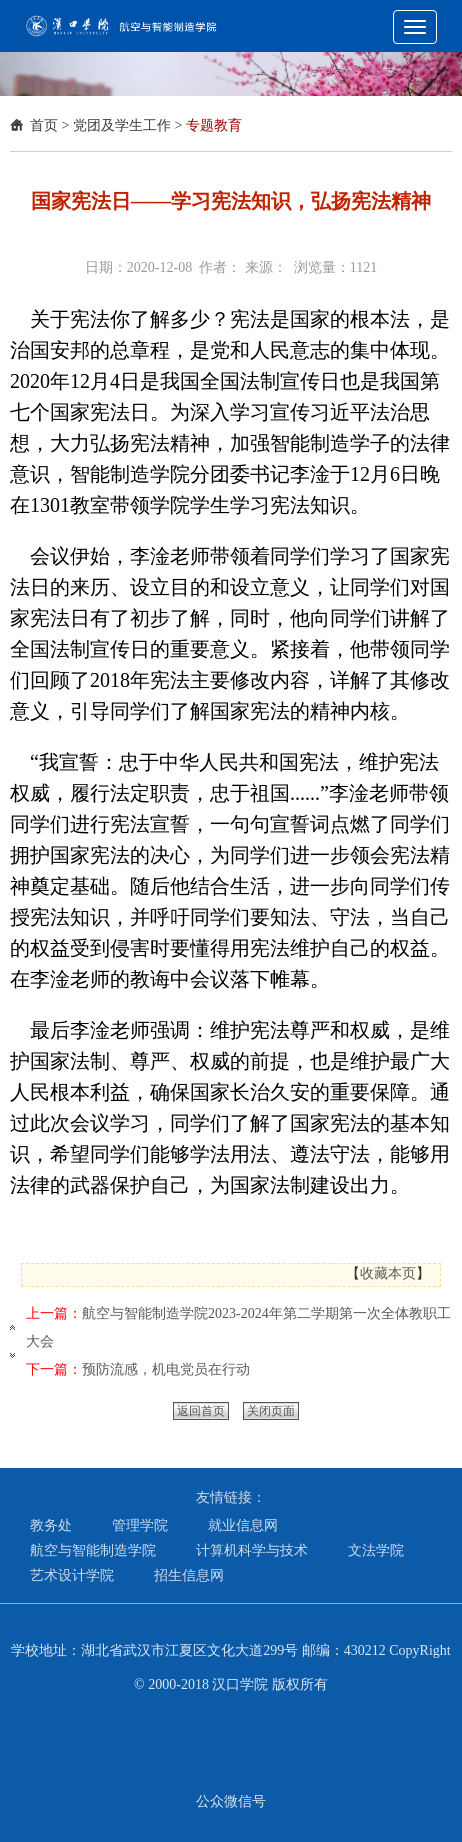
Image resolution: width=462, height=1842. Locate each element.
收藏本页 (388, 1273)
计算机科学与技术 (252, 1550)
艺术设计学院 (72, 1575)
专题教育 (214, 125)
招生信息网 (189, 1575)
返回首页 (201, 1411)
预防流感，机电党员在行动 (166, 1369)
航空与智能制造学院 (93, 1550)
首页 (44, 125)
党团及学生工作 (122, 125)
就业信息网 (243, 1525)
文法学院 (376, 1550)
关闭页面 (271, 1411)
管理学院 (140, 1525)
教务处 (51, 1525)
